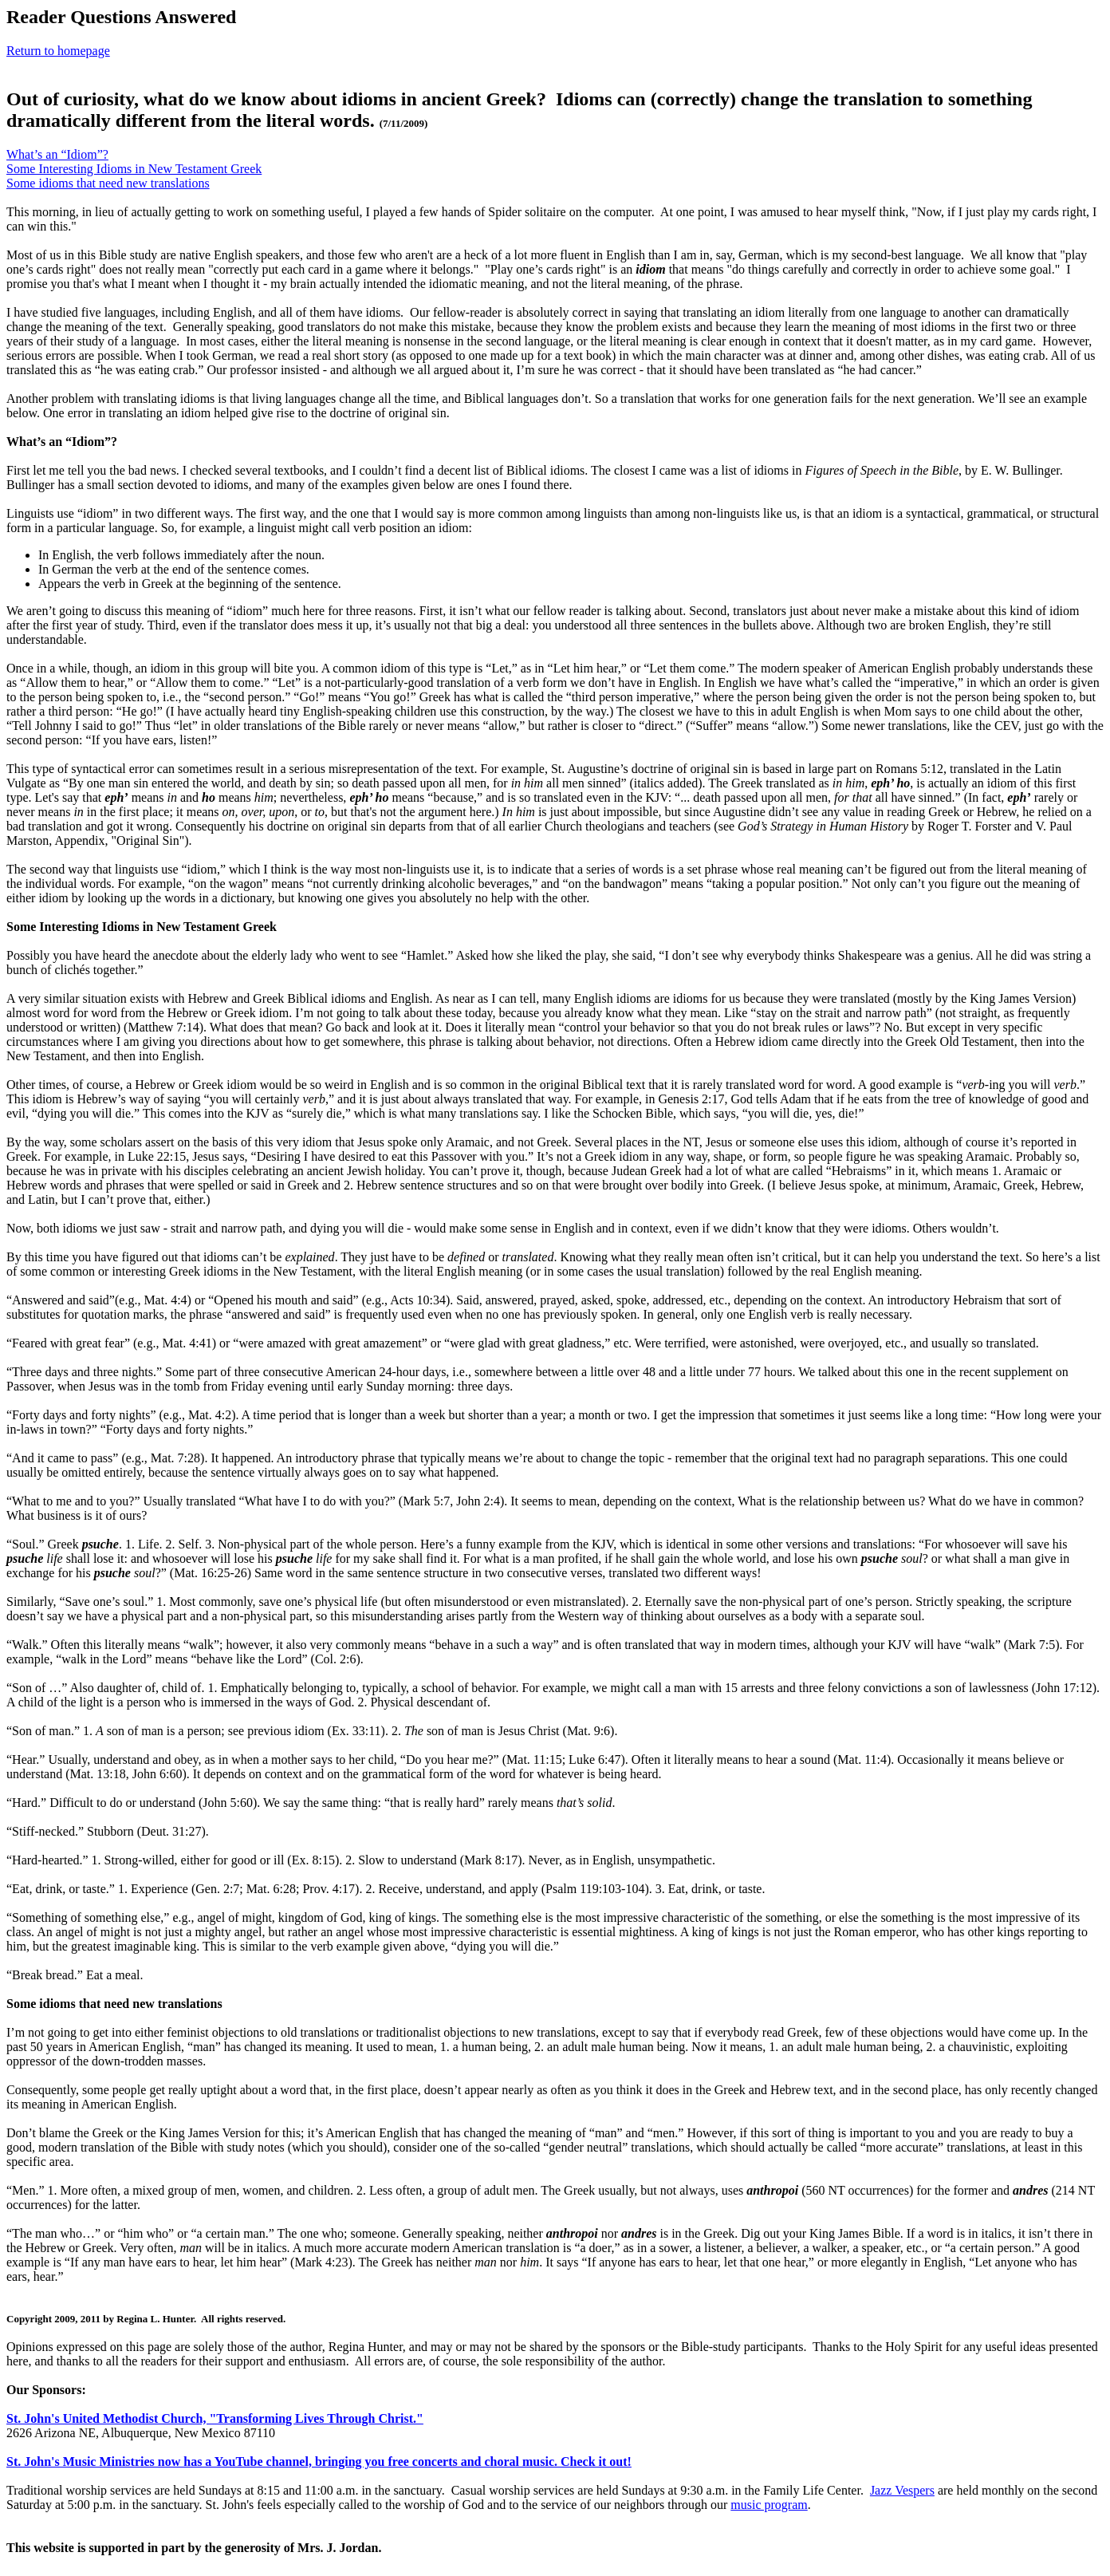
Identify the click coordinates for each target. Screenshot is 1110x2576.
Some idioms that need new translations (108, 183)
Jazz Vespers (902, 2490)
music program (768, 2504)
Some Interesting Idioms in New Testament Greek (134, 169)
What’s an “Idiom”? (57, 154)
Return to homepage (58, 50)
